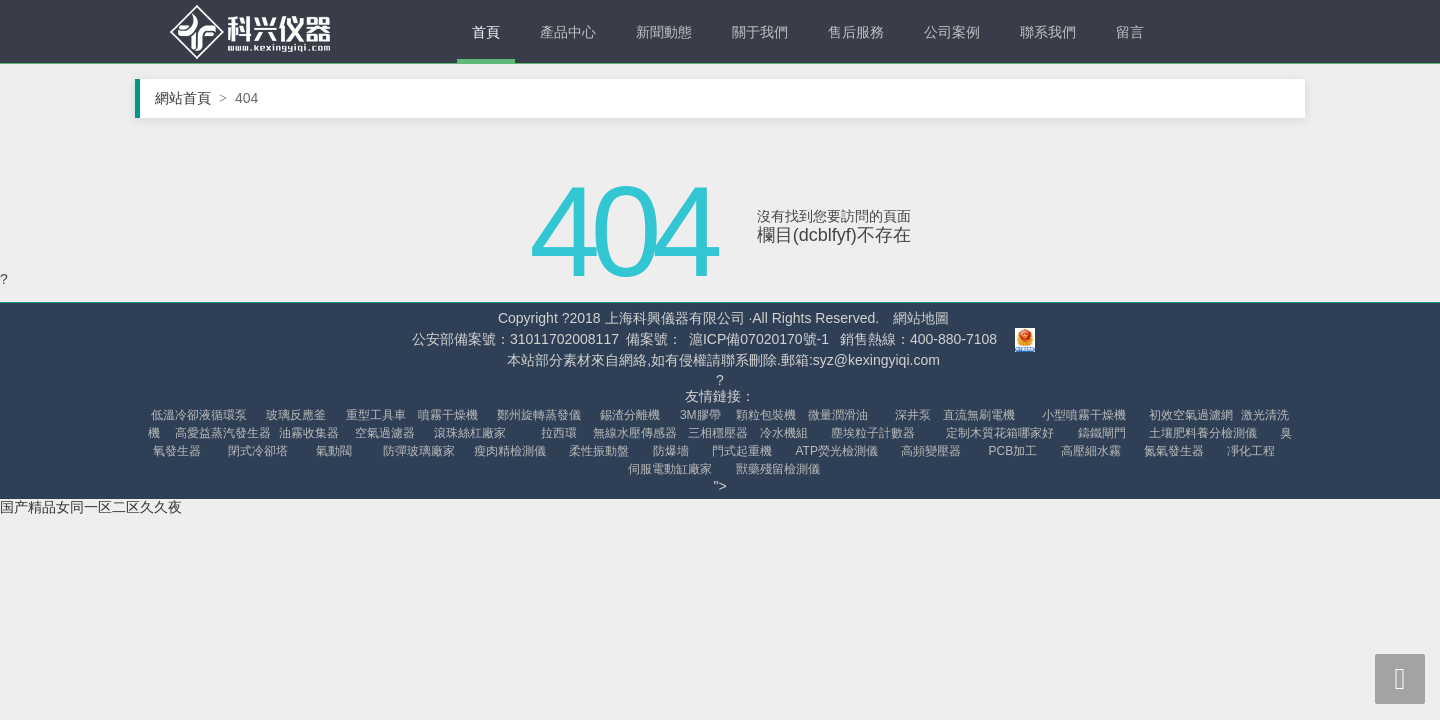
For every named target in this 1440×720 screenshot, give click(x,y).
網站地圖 (921, 318)
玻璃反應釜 (296, 415)
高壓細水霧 (1091, 451)
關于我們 (760, 32)
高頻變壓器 (931, 451)
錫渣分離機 (630, 415)
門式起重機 (742, 451)
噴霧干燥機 (448, 415)
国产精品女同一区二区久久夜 (91, 507)
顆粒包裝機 (766, 415)
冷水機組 (784, 433)
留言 (1130, 32)
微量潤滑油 (838, 415)
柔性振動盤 (599, 451)
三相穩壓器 (718, 433)
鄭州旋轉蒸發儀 (539, 415)
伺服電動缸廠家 (670, 469)
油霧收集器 (309, 433)
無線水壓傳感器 (635, 433)
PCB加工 (1013, 451)
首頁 (486, 32)
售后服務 (856, 32)
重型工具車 (376, 415)
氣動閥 (334, 451)
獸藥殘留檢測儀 (778, 469)
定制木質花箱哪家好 (1000, 433)
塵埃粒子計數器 (873, 433)
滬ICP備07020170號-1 (759, 339)
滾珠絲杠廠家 (470, 433)
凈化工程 (1251, 451)
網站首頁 (191, 98)
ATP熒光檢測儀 (837, 451)
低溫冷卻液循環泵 (199, 415)
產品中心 (568, 32)
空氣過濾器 (385, 433)
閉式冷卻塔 (258, 451)
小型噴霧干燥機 (1084, 415)
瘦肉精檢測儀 (510, 451)
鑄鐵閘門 (1102, 433)
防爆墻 (671, 451)
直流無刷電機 (979, 415)
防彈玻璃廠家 (419, 451)
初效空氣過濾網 (1191, 415)
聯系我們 (1048, 32)
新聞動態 (664, 32)
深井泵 (913, 415)
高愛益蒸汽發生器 (223, 433)
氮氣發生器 (1174, 451)
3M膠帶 (700, 415)
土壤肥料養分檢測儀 (1203, 433)
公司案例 (952, 32)
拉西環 (559, 433)
